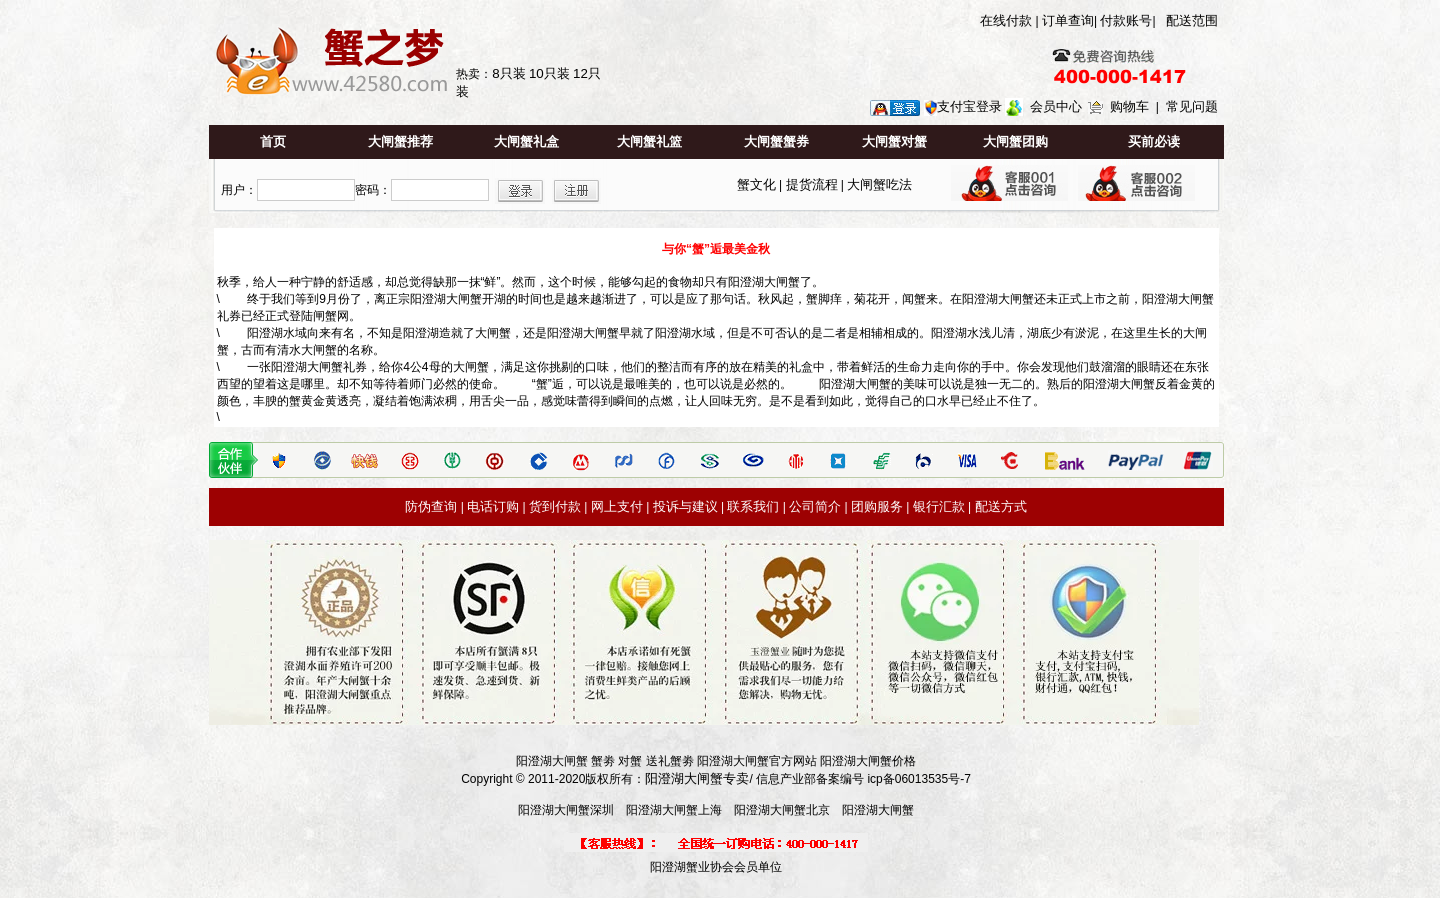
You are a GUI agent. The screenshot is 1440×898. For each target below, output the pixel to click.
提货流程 (812, 184)
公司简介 (815, 506)
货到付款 (555, 506)
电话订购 (493, 506)
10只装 (549, 73)
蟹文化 (756, 184)
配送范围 (1192, 20)
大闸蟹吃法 (879, 184)
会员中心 (1056, 106)
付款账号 (1126, 20)
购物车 (1129, 106)
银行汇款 (939, 506)
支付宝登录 (969, 106)
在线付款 (1006, 20)
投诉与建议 (685, 506)
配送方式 (1001, 506)
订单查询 (1068, 20)
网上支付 (617, 506)
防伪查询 (431, 506)
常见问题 (1192, 106)
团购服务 (877, 506)
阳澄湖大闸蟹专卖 (697, 778)
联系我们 (753, 506)
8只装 (508, 73)
